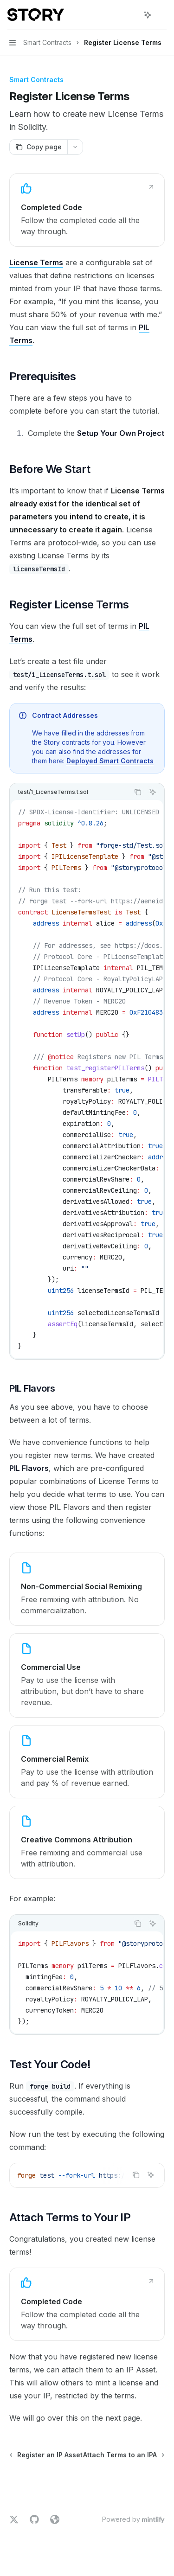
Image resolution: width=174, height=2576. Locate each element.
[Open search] (130, 14)
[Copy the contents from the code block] (138, 792)
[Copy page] (38, 147)
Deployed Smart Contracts (110, 761)
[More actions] (162, 14)
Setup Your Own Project (120, 433)
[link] (87, 210)
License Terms (36, 262)
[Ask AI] (153, 792)
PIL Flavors (29, 1468)
